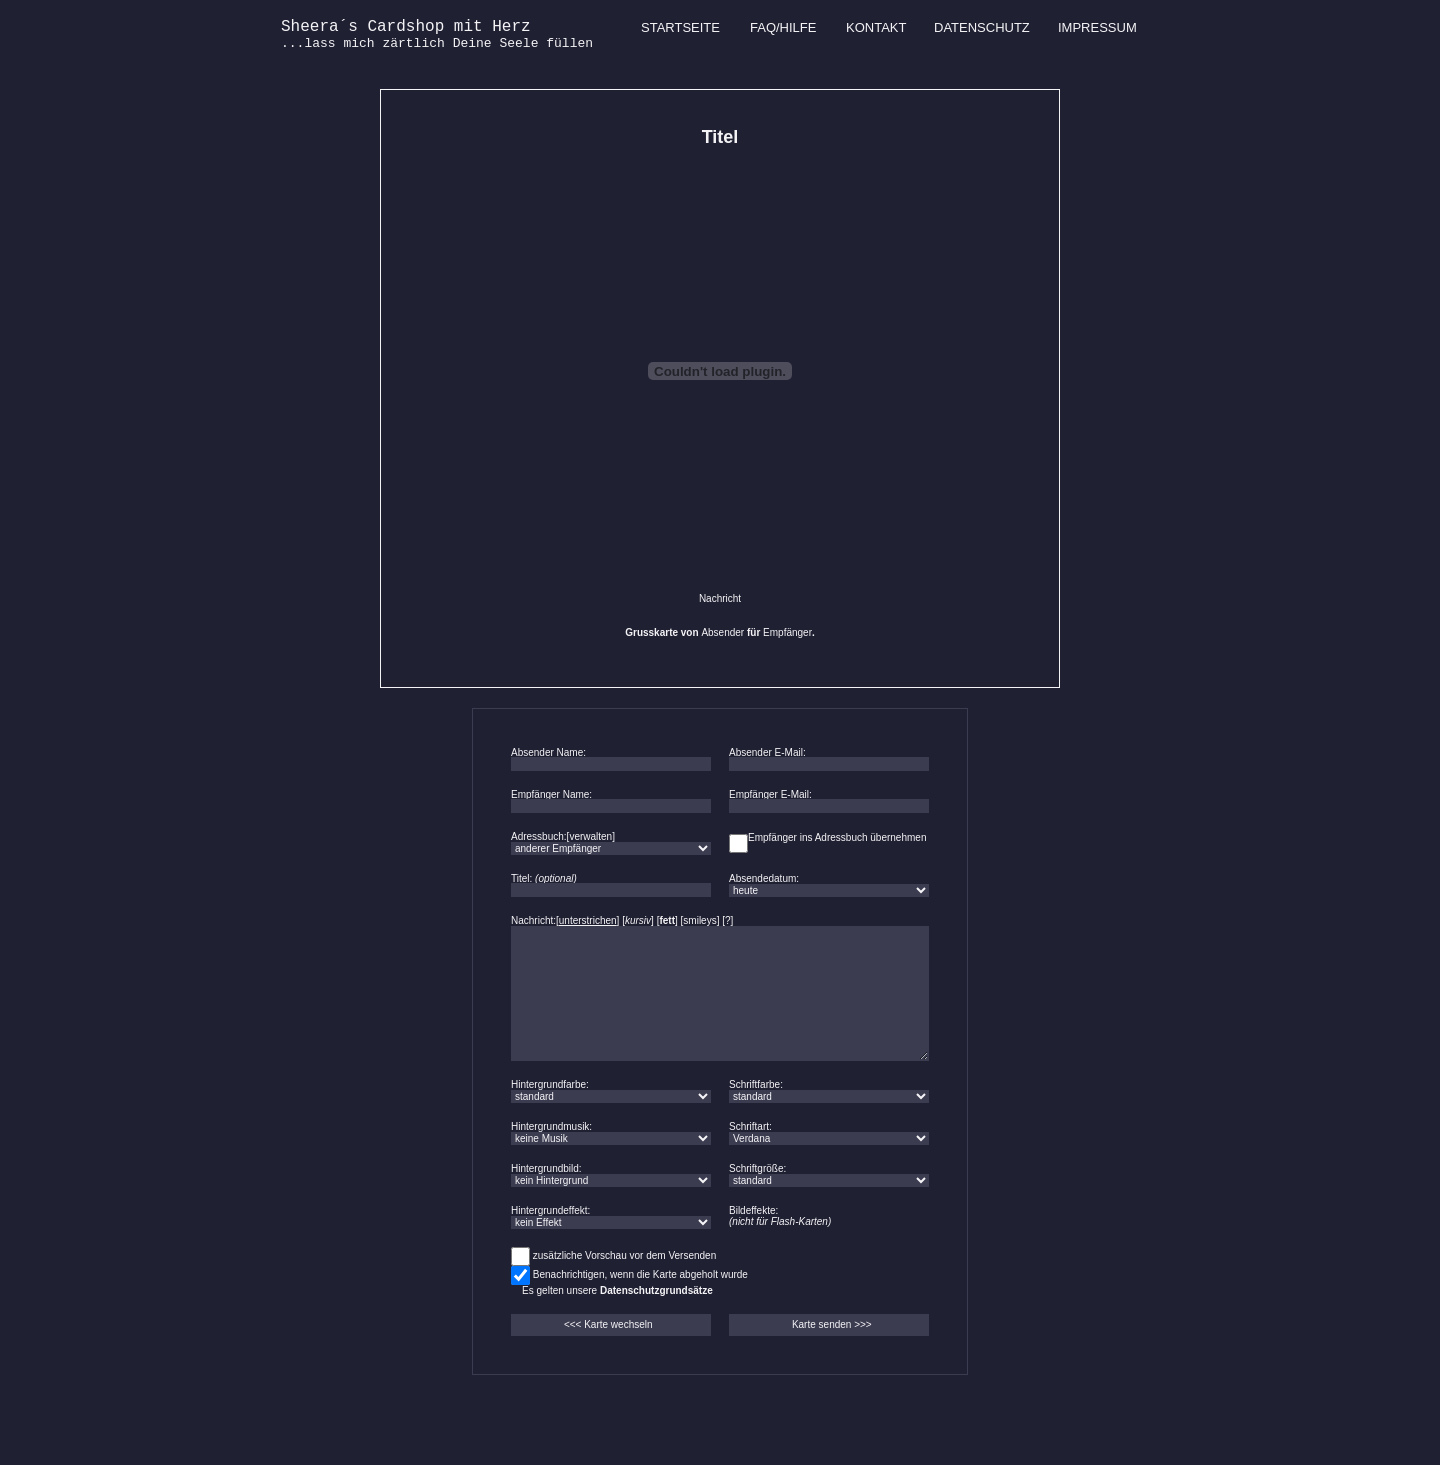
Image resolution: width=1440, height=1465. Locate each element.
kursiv (638, 920)
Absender (722, 632)
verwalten (590, 836)
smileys (699, 920)
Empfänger (787, 632)
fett (667, 920)
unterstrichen (588, 920)
